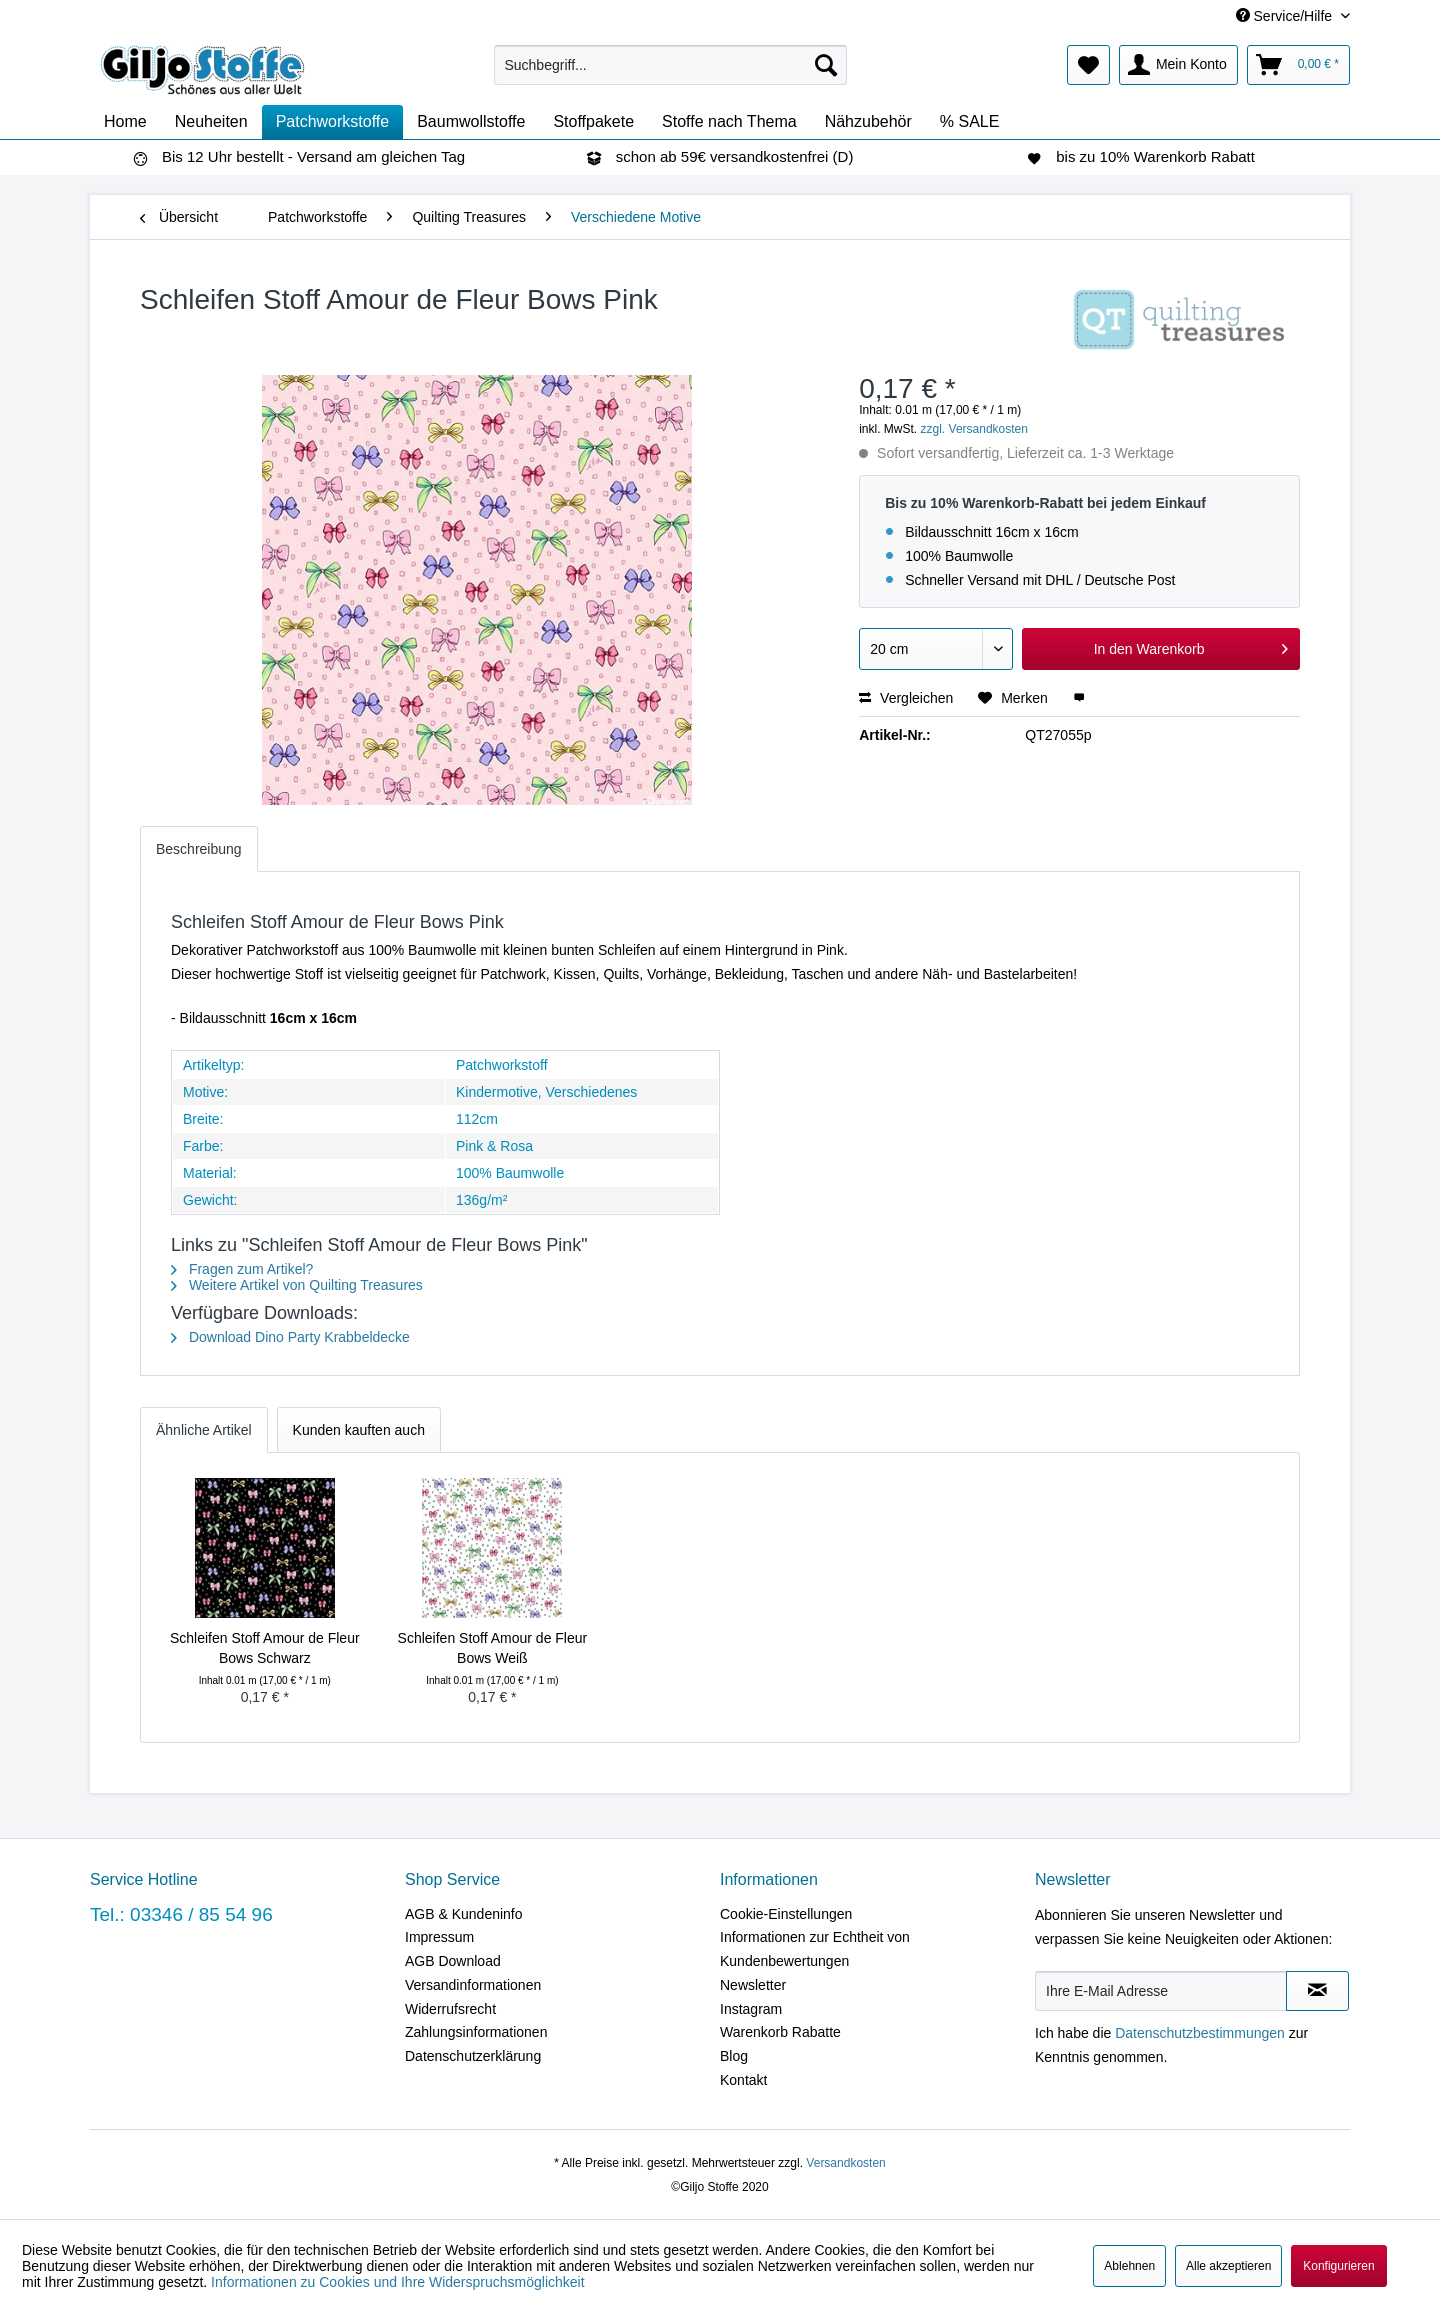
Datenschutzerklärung (473, 2056)
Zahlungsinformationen (476, 2032)
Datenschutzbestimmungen (1200, 2033)
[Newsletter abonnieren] (1317, 1991)
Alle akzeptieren (1228, 2266)
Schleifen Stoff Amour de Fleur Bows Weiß (493, 1648)
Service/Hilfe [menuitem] (1286, 16)
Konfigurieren (1338, 2266)
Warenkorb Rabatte (780, 2032)
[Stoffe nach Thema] (729, 122)
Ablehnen (1129, 2266)
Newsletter (753, 1985)
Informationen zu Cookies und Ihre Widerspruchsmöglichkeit (398, 2282)
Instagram (751, 2009)
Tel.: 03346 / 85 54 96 (181, 1914)
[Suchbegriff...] (670, 65)
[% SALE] (970, 122)
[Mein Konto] (1178, 65)
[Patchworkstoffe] (333, 122)
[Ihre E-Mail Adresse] (1161, 1991)
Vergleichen (906, 698)
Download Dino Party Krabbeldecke (290, 1337)
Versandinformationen (473, 1985)
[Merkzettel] (1088, 65)
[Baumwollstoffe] (471, 122)
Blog (734, 2056)
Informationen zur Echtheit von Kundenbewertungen (815, 1949)
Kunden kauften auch (359, 1430)
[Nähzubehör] (868, 122)
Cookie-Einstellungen (786, 1914)
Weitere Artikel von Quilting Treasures (297, 1285)
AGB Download (453, 1961)
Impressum (439, 1937)
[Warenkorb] (1298, 65)
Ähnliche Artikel (204, 1430)
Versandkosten (845, 2163)
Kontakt (743, 2080)
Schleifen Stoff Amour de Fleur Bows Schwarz (265, 1648)
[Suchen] (826, 65)
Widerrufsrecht (450, 2009)
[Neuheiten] (211, 122)
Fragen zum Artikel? (242, 1269)
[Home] (125, 122)
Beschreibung (199, 849)
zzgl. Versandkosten (974, 429)
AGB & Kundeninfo (464, 1914)
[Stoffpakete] (593, 122)
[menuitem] (670, 65)
